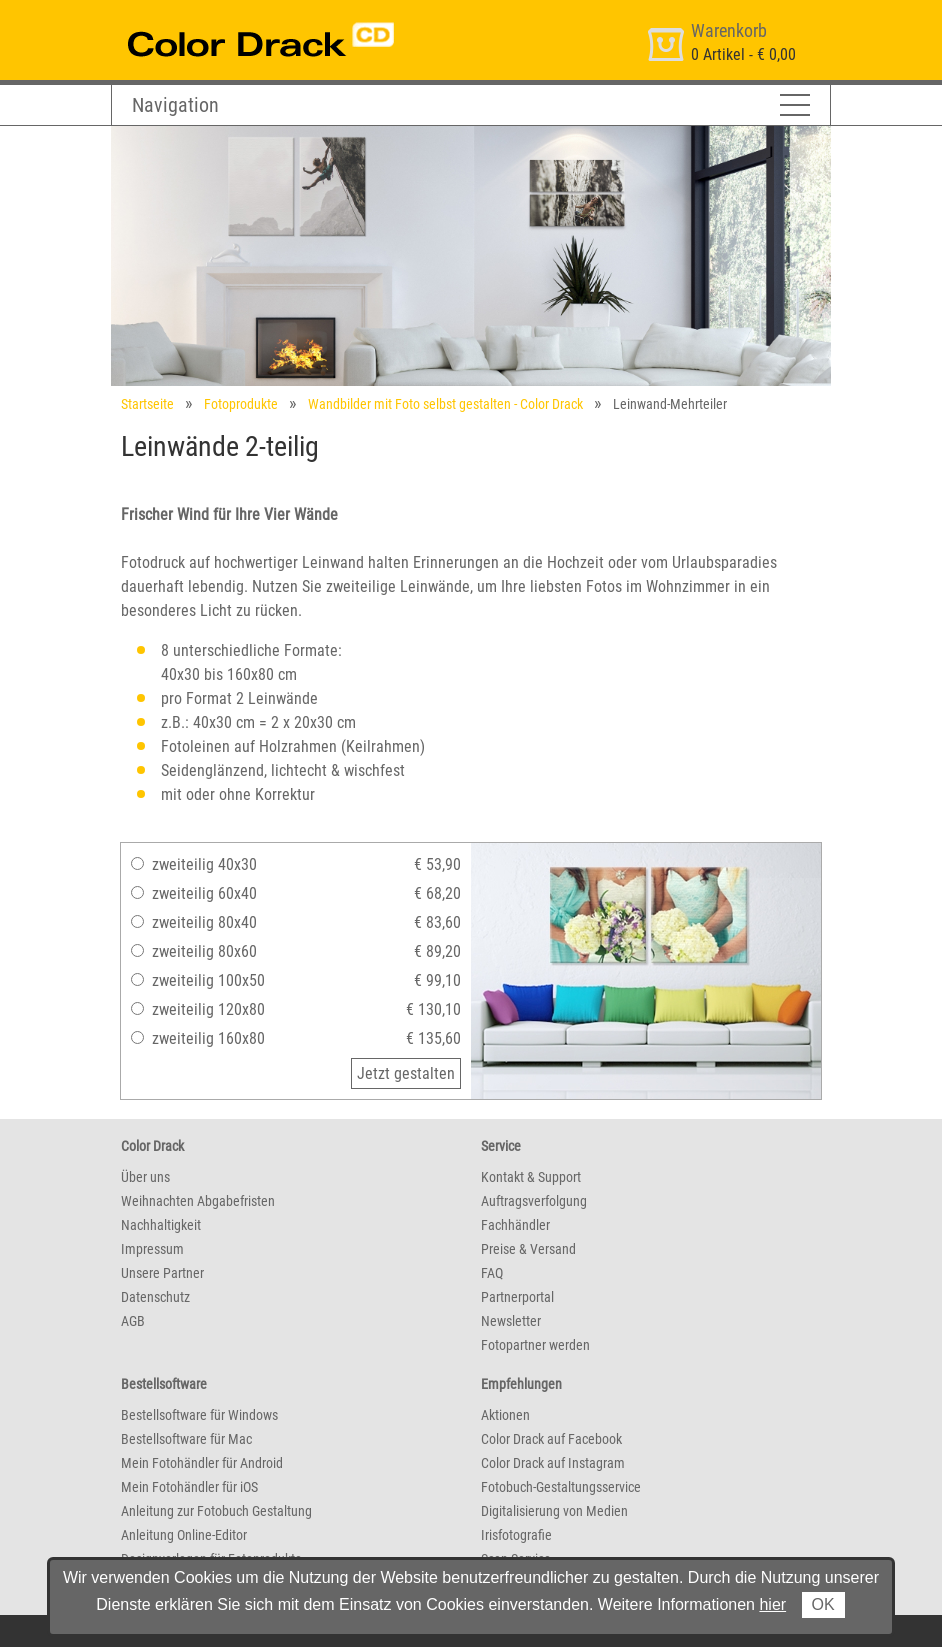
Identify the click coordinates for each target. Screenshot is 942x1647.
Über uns (145, 1177)
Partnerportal (517, 1297)
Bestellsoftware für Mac (186, 1439)
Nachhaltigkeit (161, 1225)
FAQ (492, 1273)
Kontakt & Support (531, 1177)
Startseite (147, 404)
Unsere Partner (162, 1273)
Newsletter (511, 1321)
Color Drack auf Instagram (553, 1463)
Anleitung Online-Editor (184, 1535)
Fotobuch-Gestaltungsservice (561, 1487)
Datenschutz (155, 1297)
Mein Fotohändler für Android (202, 1463)
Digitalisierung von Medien (554, 1511)
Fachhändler (515, 1225)
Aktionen (505, 1415)
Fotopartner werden (535, 1345)
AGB (133, 1321)
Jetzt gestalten (406, 1073)
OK (823, 1604)
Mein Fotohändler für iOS (189, 1487)
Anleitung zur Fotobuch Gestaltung (216, 1511)
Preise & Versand (528, 1249)
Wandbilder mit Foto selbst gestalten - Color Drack (445, 404)
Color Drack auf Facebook (551, 1439)
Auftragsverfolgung (534, 1201)
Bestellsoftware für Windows (199, 1415)
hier (772, 1604)
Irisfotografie (516, 1535)
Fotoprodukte (241, 404)
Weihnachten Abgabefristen (198, 1201)
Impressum (152, 1249)
